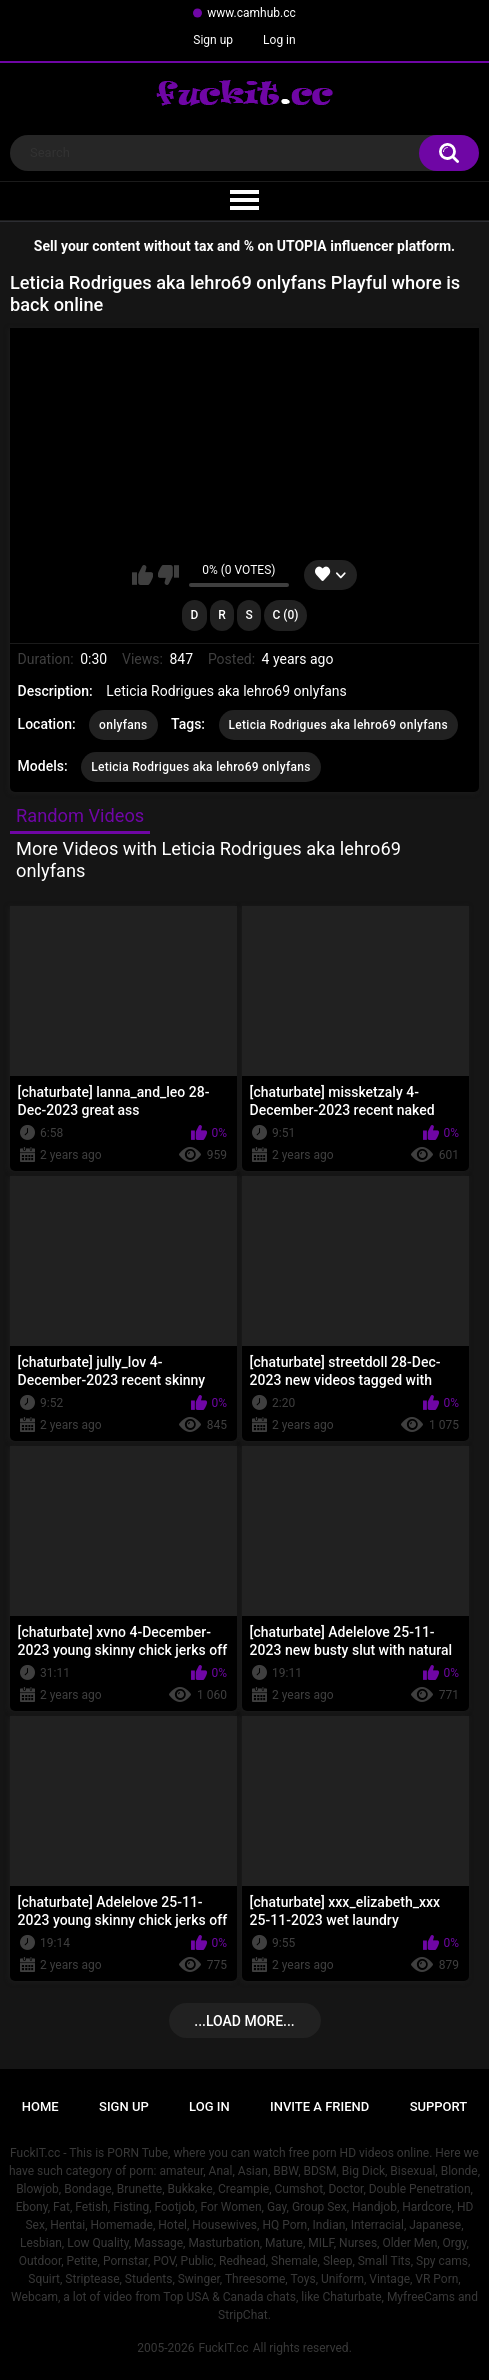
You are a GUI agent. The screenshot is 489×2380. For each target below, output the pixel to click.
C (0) (285, 615)
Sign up (213, 40)
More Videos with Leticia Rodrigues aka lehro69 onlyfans (208, 859)
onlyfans (123, 725)
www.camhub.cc (251, 13)
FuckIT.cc (223, 2348)
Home (40, 2106)
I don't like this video (168, 575)
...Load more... (244, 2021)
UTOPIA (302, 246)
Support (439, 2106)
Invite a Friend (319, 2106)
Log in (279, 40)
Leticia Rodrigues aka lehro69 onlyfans (339, 725)
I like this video (142, 575)
